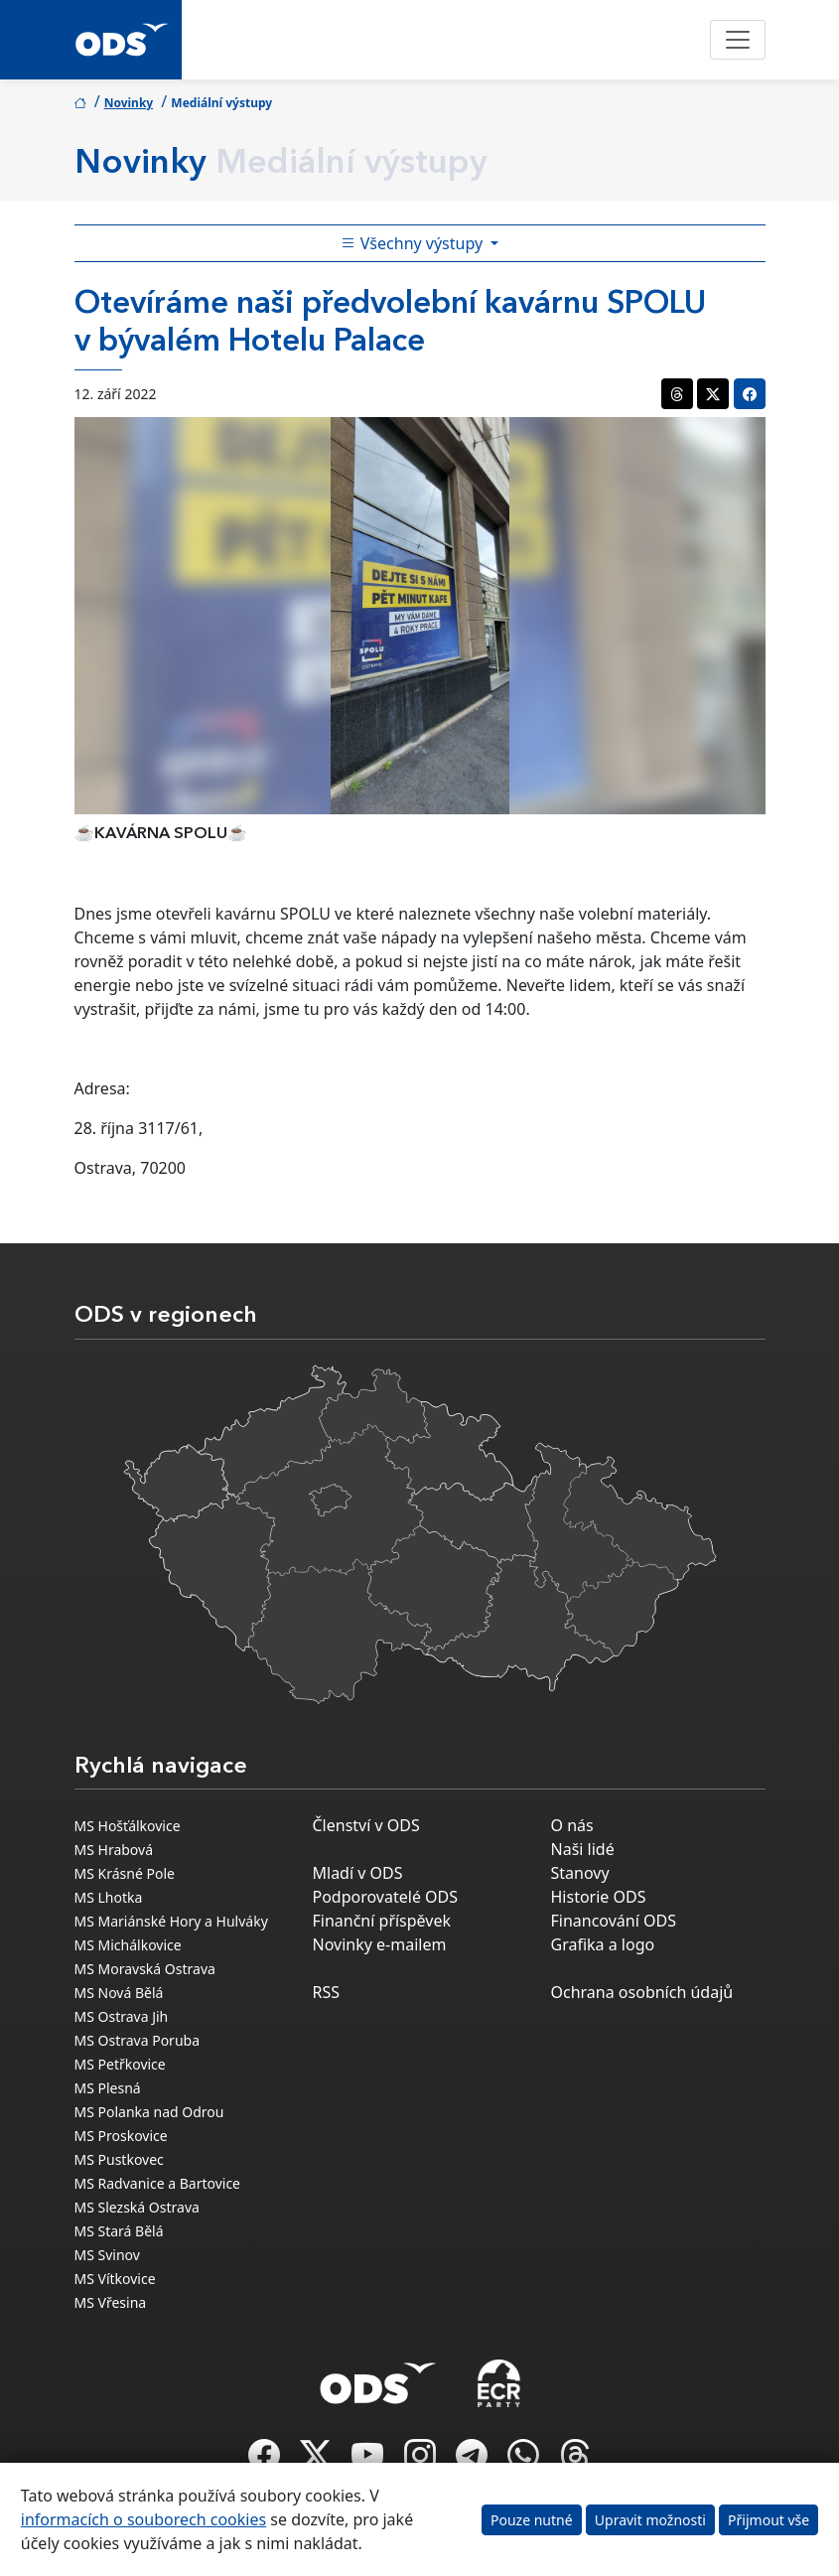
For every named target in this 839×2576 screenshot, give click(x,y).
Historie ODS (598, 1897)
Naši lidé (583, 1849)
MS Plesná (107, 2087)
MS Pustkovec (119, 2159)
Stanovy (580, 1873)
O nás (572, 1825)
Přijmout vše (768, 2519)
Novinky (129, 102)
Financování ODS (613, 1921)
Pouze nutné (531, 2519)
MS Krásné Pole (124, 1873)
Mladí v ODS (358, 1873)
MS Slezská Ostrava (137, 2207)
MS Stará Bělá (119, 2230)
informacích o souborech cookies (143, 2519)
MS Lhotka (108, 1897)
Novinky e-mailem (380, 1944)
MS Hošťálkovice (127, 1825)
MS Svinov (107, 2254)
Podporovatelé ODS (386, 1897)
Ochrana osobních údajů (642, 1992)
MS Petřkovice (120, 2064)
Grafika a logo (603, 1944)
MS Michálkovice (128, 1944)
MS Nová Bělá (119, 1992)
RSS (327, 1992)
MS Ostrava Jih (121, 2016)
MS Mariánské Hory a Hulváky (171, 1921)
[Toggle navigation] (738, 40)
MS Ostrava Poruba (137, 2040)
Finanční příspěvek (382, 1921)
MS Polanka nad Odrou (149, 2111)
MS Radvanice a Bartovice (157, 2183)
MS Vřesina (110, 2302)
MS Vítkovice (115, 2278)
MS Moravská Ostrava (144, 1968)
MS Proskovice (121, 2135)
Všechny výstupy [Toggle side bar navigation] (414, 243)
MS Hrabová (114, 1849)
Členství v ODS (366, 1825)
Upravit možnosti (650, 2519)
